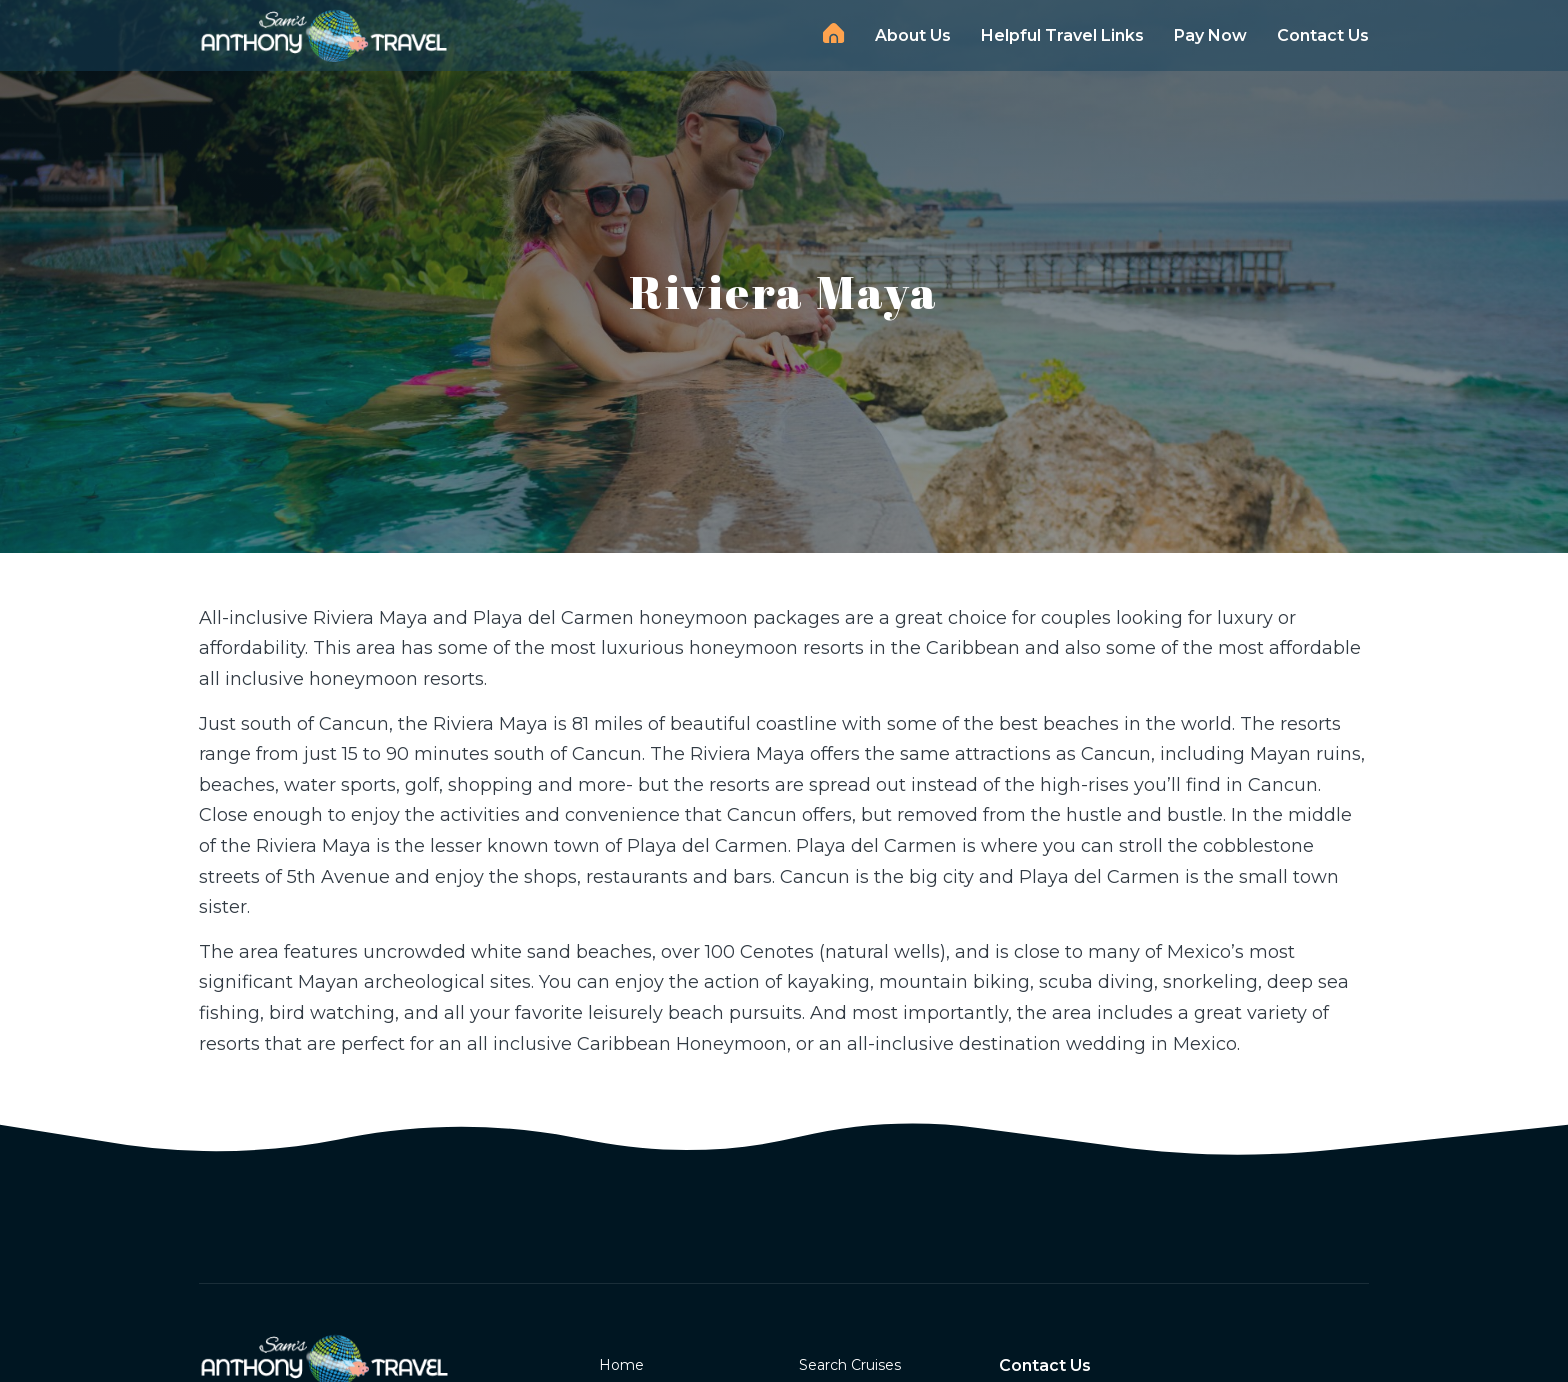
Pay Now (1210, 35)
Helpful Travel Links (1062, 35)
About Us (913, 35)
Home (834, 33)
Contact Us (1323, 35)
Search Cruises (850, 1365)
